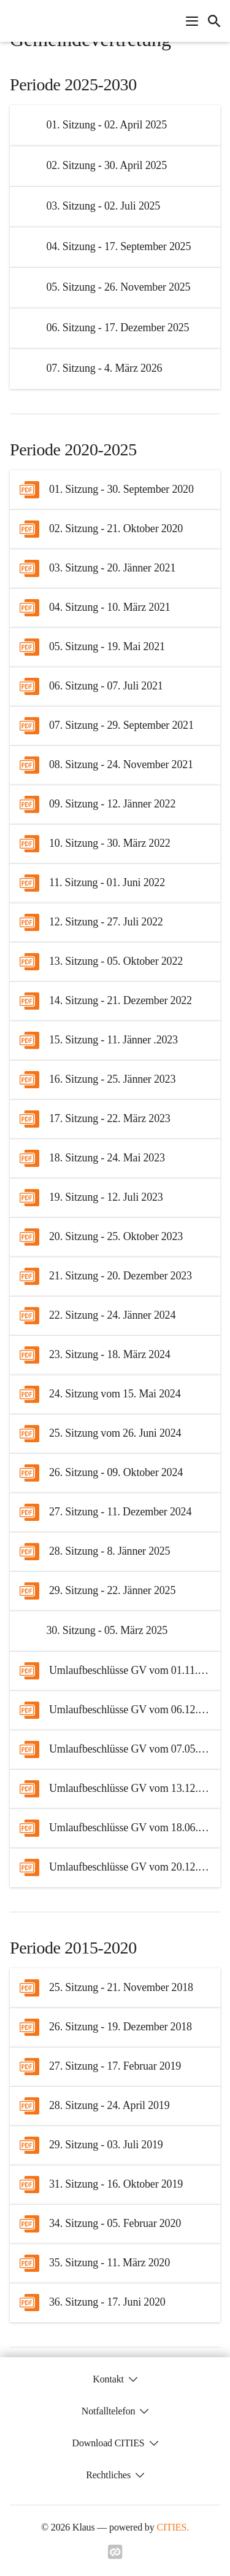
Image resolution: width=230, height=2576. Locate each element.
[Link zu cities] (115, 2556)
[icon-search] (214, 21)
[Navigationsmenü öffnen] (192, 21)
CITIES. (172, 2527)
